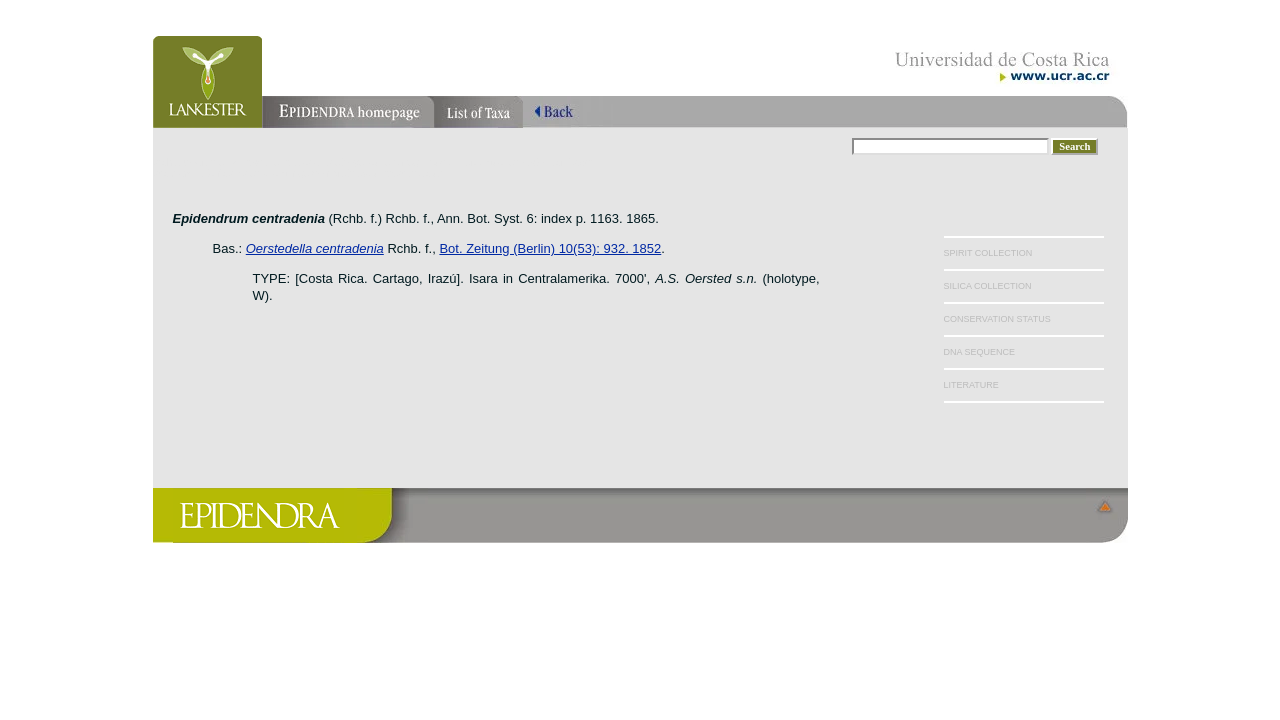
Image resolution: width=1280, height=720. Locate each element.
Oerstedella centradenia (315, 248)
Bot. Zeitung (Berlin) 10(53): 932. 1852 (550, 248)
